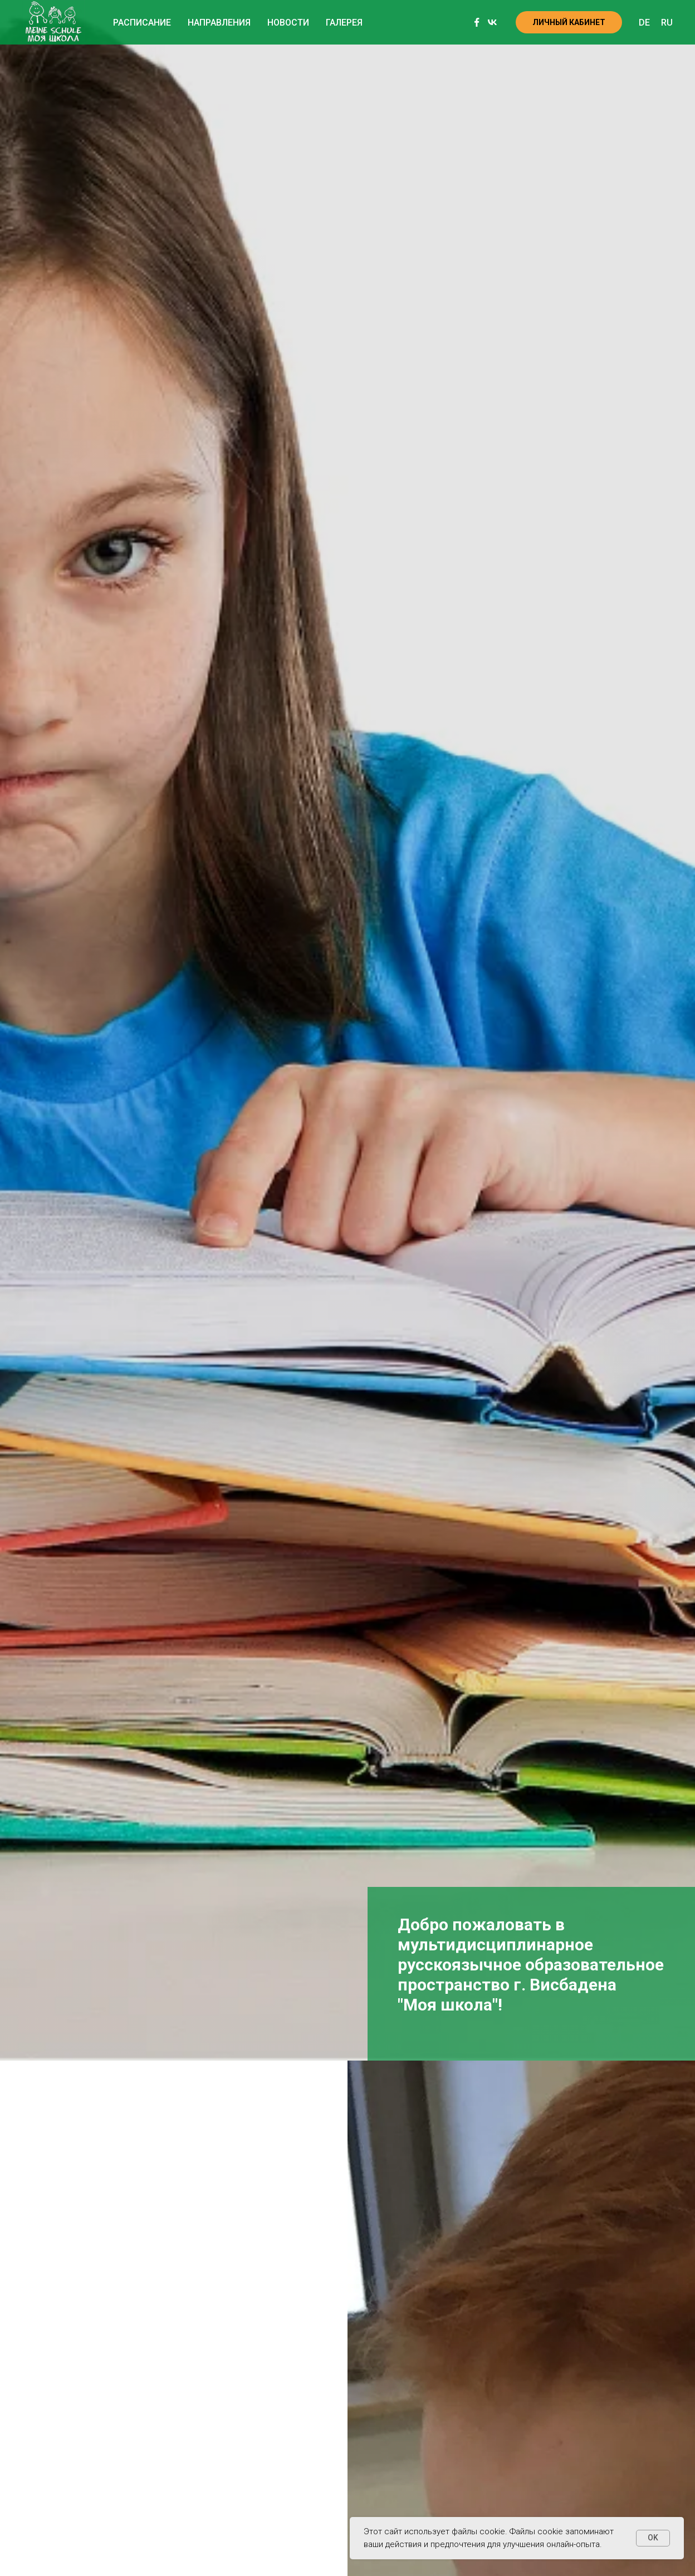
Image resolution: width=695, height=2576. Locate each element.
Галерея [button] (344, 22)
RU (667, 22)
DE (644, 22)
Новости (288, 22)
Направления (219, 22)
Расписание (142, 22)
